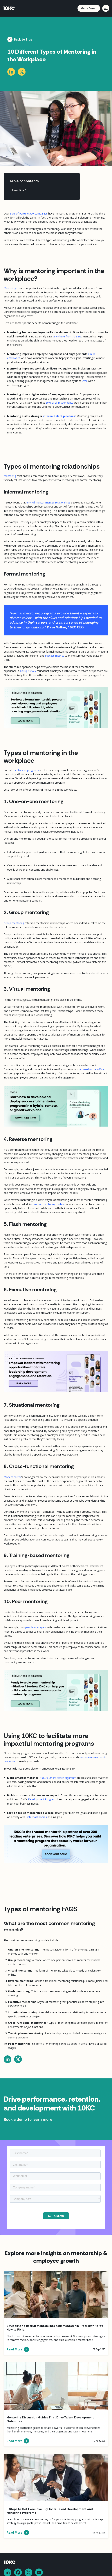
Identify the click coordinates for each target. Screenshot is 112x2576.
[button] (105, 8)
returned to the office (91, 1069)
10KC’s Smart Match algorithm (58, 1778)
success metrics (54, 655)
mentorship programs (26, 770)
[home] (9, 8)
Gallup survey (28, 671)
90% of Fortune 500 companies (29, 213)
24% (84, 381)
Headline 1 (19, 190)
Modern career (12, 1477)
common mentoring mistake (48, 1204)
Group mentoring (14, 923)
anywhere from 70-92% (67, 336)
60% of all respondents (59, 402)
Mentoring (10, 288)
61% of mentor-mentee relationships (48, 502)
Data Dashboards (36, 1817)
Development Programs (42, 1799)
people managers (35, 1627)
